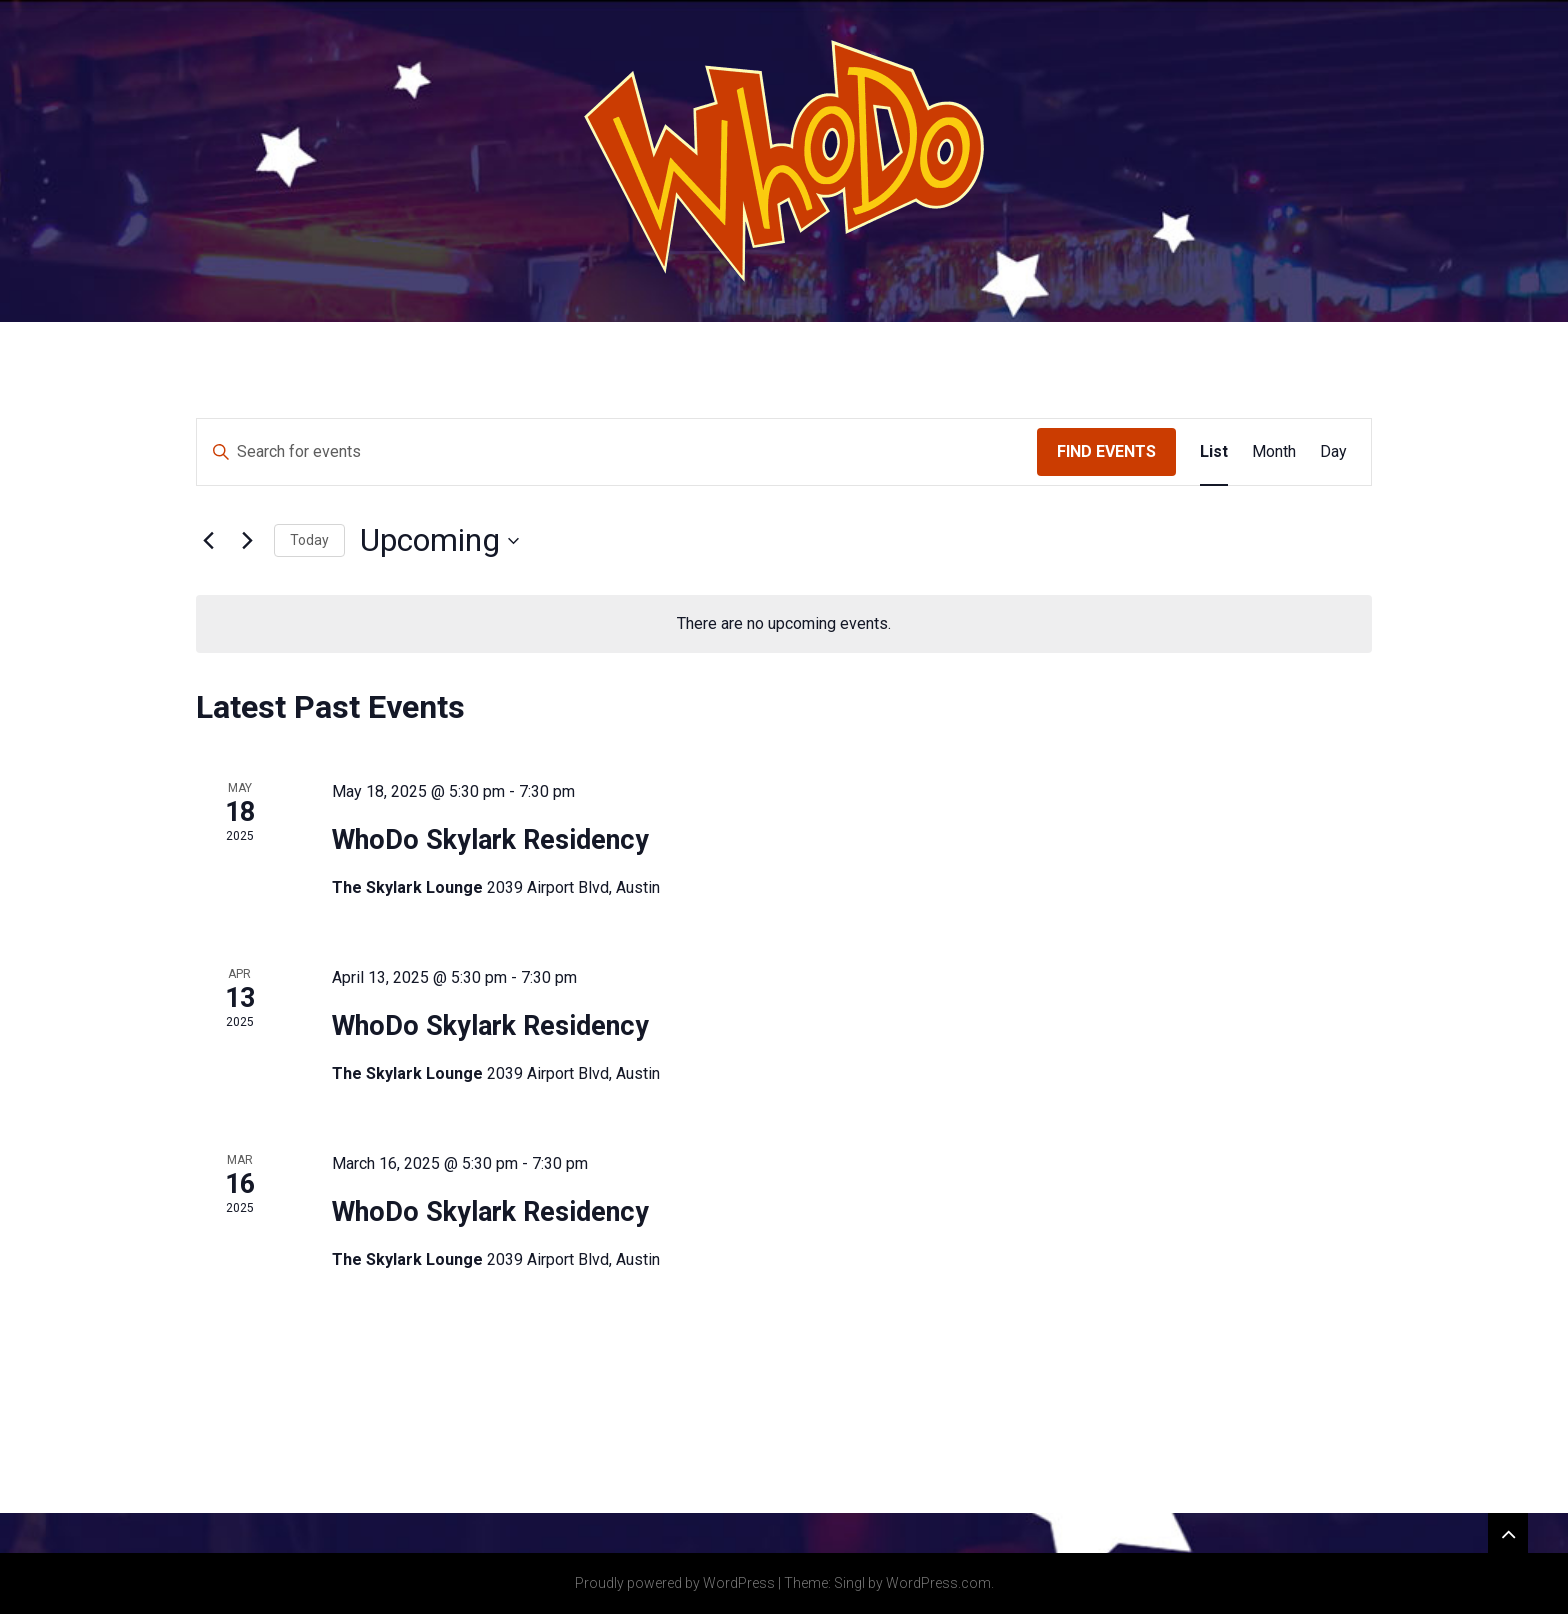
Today (309, 540)
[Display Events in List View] (1214, 452)
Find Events (1106, 451)
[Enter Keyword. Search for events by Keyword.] (617, 452)
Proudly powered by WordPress (675, 1583)
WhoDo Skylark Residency (490, 840)
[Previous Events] (208, 541)
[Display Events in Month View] (1274, 452)
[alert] (784, 624)
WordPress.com (938, 1583)
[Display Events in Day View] (1333, 452)
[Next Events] (247, 541)
